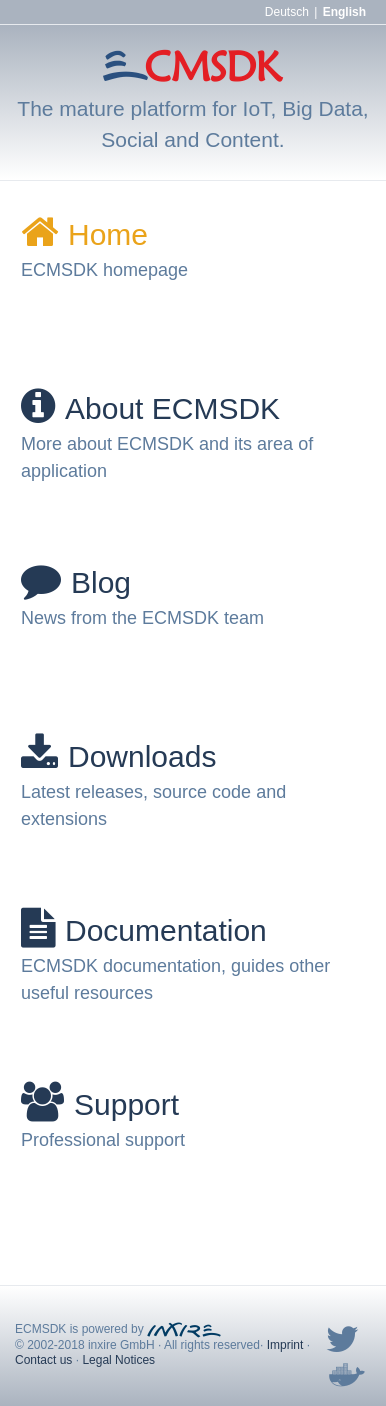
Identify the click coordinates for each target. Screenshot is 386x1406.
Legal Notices (118, 1360)
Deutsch (287, 12)
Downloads (118, 756)
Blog (76, 582)
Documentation (144, 930)
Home (84, 234)
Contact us (43, 1360)
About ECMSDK (150, 408)
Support (100, 1104)
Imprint (285, 1345)
